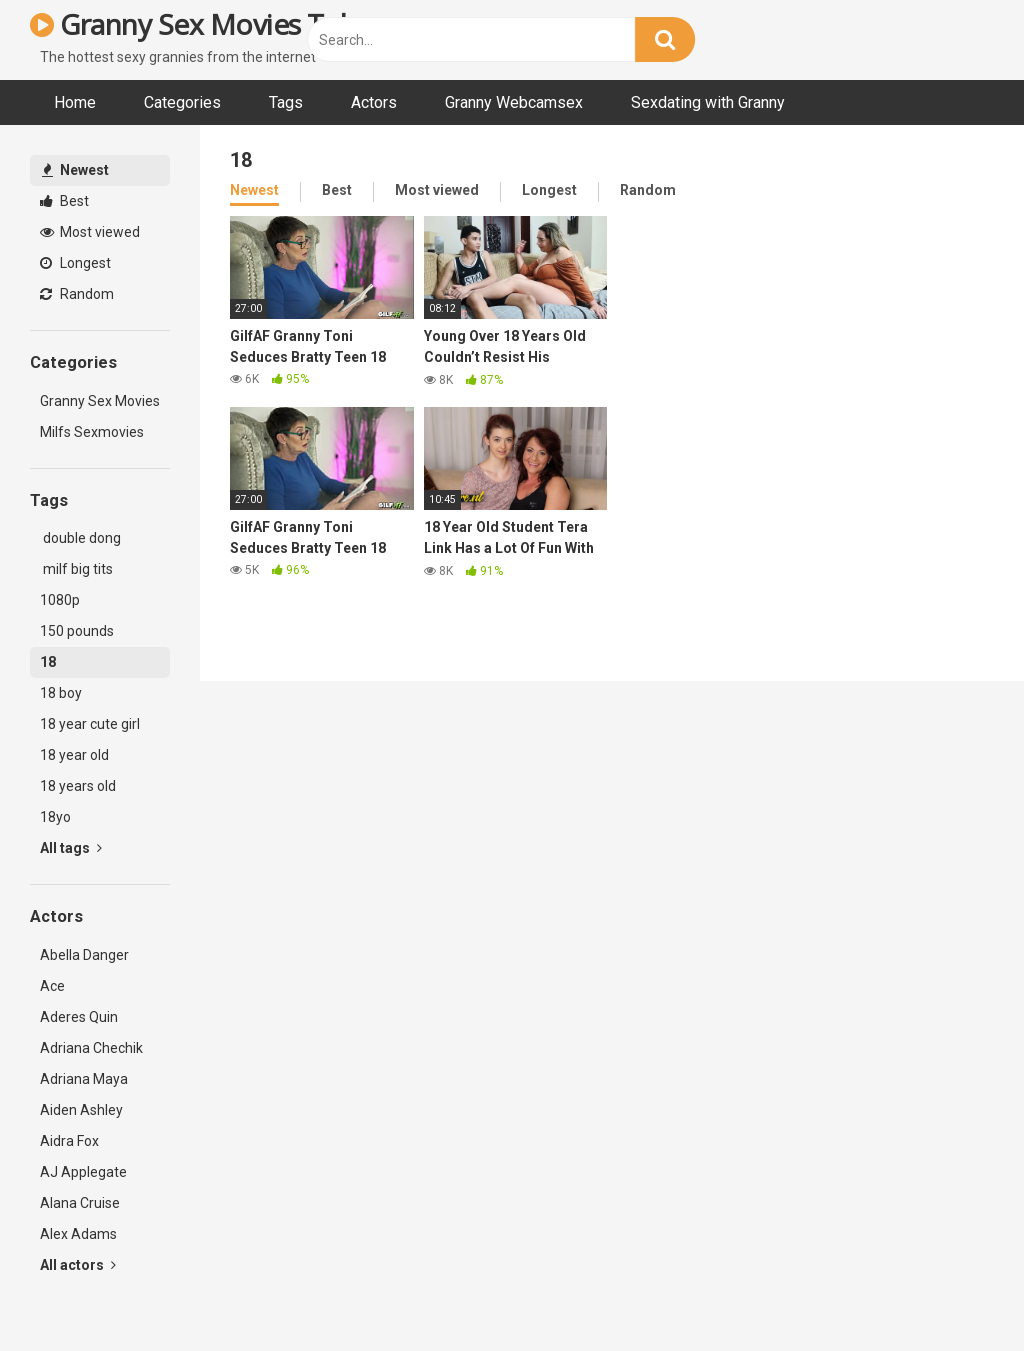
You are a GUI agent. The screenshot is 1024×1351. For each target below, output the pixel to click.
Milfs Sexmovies (92, 432)
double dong (80, 538)
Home (75, 102)
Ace (52, 986)
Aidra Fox (69, 1141)
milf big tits (76, 569)
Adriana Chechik (91, 1048)
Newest (75, 170)
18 (48, 662)
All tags (71, 848)
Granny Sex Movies (100, 401)
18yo (55, 817)
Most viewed (90, 232)
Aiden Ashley (81, 1110)
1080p (60, 600)
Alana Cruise (80, 1203)
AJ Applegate (83, 1172)
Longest (75, 263)
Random (77, 294)
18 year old (74, 755)
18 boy (61, 693)
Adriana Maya (84, 1079)
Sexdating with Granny (708, 102)
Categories (182, 102)
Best (64, 201)
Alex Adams (78, 1234)
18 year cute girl (90, 724)
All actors (78, 1265)
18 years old (78, 786)
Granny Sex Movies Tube (201, 24)
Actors (374, 102)
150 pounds (77, 631)
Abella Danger (84, 955)
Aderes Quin (79, 1017)
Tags (286, 102)
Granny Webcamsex (514, 102)
